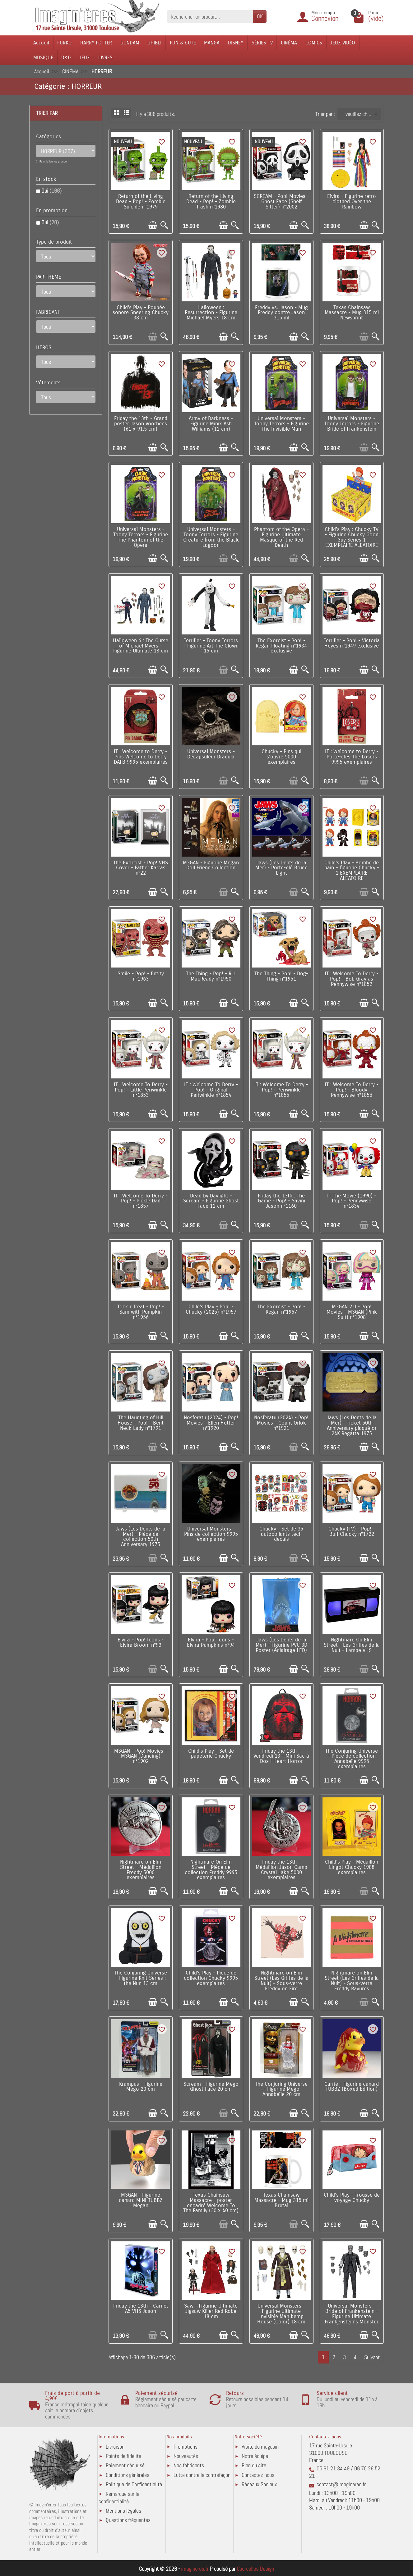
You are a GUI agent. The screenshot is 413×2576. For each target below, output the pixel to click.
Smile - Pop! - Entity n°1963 (141, 976)
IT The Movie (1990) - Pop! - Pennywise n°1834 (351, 1201)
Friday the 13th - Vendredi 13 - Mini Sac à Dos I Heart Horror (281, 1756)
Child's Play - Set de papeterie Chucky (211, 1753)
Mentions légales (123, 2510)
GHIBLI (154, 43)
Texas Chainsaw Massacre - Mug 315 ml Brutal (281, 2200)
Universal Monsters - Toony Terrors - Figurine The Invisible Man (281, 423)
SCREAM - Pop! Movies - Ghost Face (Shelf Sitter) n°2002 (281, 201)
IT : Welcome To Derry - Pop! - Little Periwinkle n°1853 (141, 1090)
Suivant (372, 2357)
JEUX (84, 58)
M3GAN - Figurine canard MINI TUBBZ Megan (141, 2200)
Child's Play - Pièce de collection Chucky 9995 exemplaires (211, 1978)
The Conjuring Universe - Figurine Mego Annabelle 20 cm (281, 2089)
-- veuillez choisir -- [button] (361, 113)
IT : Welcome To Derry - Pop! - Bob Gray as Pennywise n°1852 (351, 979)
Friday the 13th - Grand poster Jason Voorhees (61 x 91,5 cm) (140, 423)
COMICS (313, 43)
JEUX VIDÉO (342, 43)
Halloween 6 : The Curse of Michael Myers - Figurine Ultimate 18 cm (140, 646)
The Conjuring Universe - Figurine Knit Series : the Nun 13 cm (140, 1978)
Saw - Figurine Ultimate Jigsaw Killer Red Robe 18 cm (211, 2311)
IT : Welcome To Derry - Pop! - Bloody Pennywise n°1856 (351, 1090)
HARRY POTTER (96, 43)
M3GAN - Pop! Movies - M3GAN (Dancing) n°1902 (140, 1756)
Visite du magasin (260, 2446)
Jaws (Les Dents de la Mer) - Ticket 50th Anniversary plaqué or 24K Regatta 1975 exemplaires (352, 1428)
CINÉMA (289, 43)
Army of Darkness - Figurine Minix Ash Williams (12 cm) (211, 423)
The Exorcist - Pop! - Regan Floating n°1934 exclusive (281, 646)
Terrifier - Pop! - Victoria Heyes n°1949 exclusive (352, 643)
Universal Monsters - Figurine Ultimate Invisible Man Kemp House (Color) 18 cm (281, 2314)
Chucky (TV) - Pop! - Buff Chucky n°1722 (351, 1531)
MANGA (212, 43)
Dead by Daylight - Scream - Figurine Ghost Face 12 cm (211, 1201)
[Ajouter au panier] (153, 225)
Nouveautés (186, 2455)
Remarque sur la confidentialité (119, 2497)
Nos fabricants (189, 2465)
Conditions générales (127, 2474)
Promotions (185, 2446)
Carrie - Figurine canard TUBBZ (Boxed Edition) (351, 2087)
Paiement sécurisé (125, 2465)
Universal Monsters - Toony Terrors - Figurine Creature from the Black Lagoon (211, 537)
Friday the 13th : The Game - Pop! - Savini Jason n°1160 (281, 1201)
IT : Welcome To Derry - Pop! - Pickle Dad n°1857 (141, 1201)
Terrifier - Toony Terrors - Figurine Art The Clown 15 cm (211, 646)
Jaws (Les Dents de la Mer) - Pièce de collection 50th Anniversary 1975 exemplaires (140, 1539)
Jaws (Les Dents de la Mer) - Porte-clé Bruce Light (281, 868)
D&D (66, 58)
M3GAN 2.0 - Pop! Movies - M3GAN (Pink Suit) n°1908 (352, 1312)
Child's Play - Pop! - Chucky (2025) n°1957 (211, 1309)
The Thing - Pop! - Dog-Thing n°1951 (281, 976)
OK (260, 16)
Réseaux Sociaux (259, 2484)
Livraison (115, 2446)
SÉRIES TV (262, 43)
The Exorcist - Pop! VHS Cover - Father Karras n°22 (140, 868)
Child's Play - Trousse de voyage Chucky (352, 2197)
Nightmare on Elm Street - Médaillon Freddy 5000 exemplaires (140, 1870)
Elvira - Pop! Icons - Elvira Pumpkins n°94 (211, 1642)
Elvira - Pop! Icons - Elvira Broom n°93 (141, 1642)
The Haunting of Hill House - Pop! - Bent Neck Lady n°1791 (141, 1423)
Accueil (41, 43)
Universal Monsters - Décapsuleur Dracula (211, 754)
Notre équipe (255, 2455)
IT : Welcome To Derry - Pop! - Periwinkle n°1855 (281, 1090)
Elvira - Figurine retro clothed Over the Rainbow (351, 201)
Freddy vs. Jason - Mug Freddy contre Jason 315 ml (281, 312)
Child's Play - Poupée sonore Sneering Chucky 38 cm (141, 312)
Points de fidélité (123, 2455)
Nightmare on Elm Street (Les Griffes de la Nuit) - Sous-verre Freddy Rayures (352, 1981)
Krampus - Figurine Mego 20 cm (140, 2087)
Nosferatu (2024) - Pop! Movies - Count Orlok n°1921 (281, 1423)
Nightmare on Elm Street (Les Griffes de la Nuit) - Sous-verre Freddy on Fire (281, 1981)
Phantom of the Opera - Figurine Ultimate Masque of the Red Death (281, 537)
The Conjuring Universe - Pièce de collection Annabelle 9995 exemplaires (351, 1759)
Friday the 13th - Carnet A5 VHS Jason (140, 2308)
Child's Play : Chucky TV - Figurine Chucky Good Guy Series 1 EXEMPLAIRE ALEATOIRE (351, 537)
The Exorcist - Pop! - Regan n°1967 (281, 1309)
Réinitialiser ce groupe (53, 161)
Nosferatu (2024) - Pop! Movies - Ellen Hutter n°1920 (211, 1423)
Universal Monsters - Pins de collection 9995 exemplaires (211, 1534)
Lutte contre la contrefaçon (202, 2474)
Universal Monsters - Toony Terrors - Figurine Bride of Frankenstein (351, 423)
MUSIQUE (43, 58)
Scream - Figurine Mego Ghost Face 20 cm (211, 2087)
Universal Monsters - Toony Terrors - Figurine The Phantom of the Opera (140, 537)
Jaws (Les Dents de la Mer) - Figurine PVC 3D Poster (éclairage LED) (281, 1645)
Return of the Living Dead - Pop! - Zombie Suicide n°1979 (140, 201)
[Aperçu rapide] (164, 225)
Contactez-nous (258, 2474)
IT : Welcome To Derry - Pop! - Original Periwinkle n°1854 (211, 1090)
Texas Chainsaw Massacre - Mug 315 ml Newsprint (352, 312)
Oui (51, 190)
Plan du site (254, 2465)
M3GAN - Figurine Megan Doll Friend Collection (211, 865)
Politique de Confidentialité (134, 2484)
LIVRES (105, 58)
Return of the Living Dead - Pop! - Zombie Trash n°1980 (211, 201)
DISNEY (235, 43)
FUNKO (64, 43)
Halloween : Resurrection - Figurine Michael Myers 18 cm (211, 312)
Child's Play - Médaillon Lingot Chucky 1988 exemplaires (351, 1867)
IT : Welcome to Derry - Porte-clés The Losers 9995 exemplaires (351, 756)
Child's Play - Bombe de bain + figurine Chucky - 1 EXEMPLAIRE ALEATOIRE (351, 870)
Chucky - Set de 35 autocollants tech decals (281, 1534)
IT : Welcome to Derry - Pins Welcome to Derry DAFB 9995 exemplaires (141, 756)
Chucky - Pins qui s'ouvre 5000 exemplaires (281, 756)
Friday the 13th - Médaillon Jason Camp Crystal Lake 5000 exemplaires (281, 1870)
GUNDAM (129, 43)
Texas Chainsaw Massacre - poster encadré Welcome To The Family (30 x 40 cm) (211, 2203)
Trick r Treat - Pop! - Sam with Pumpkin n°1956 (140, 1312)
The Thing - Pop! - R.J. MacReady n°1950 (211, 976)
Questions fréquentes (128, 2519)
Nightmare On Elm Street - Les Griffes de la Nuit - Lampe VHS (352, 1645)
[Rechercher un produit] (210, 16)
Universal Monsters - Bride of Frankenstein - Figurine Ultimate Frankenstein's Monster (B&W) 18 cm (351, 2316)
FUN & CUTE (183, 43)
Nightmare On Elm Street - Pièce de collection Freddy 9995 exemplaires (211, 1870)
